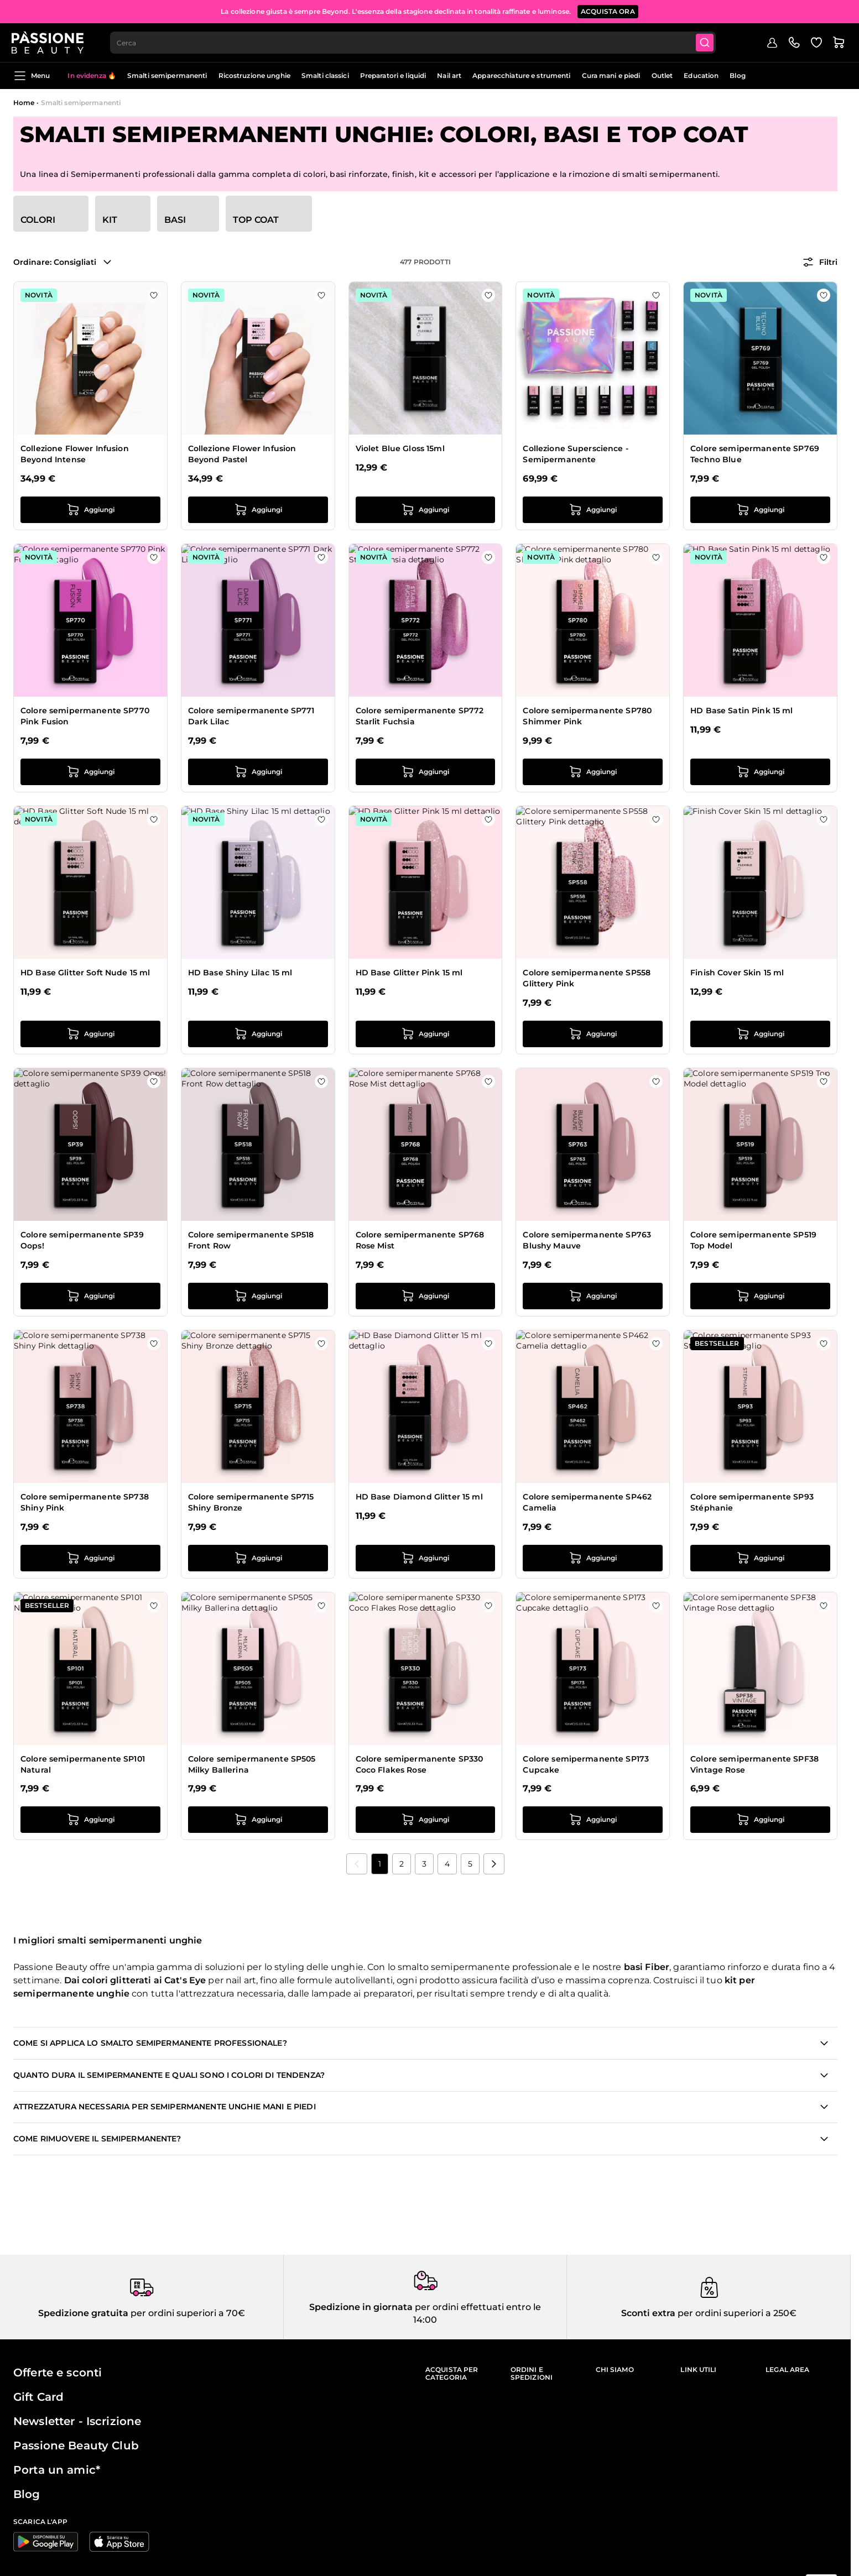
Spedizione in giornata (361, 2307)
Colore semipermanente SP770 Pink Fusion (84, 716)
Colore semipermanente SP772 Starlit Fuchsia (420, 716)
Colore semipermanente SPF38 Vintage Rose (754, 1764)
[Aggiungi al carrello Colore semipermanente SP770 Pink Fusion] (90, 772)
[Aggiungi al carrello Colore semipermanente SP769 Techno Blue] (760, 510)
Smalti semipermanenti (167, 75)
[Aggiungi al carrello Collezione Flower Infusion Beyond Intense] (90, 510)
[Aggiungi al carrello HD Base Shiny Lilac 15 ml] (258, 1034)
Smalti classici (325, 75)
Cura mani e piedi (611, 75)
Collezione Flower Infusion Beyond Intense (74, 453)
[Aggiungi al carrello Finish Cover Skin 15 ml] (760, 1034)
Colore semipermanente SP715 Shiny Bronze (251, 1502)
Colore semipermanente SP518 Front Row (251, 1240)
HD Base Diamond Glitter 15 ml (419, 1497)
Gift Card (38, 2396)
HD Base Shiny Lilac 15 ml (240, 973)
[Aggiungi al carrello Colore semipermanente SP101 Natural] (90, 1819)
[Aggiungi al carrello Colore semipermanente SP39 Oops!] (90, 1296)
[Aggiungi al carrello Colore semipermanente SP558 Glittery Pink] (593, 1034)
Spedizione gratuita (83, 2313)
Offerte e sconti (57, 2372)
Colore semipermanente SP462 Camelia (587, 1502)
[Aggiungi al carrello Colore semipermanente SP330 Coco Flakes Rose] (426, 1819)
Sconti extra (648, 2313)
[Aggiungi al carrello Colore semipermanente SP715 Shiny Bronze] (258, 1558)
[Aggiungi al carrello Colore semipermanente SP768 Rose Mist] (426, 1296)
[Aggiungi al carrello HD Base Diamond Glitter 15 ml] (426, 1558)
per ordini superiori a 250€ (735, 2313)
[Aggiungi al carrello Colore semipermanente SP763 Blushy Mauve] (593, 1296)
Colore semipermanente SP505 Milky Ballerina (252, 1764)
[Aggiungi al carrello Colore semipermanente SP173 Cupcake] (593, 1819)
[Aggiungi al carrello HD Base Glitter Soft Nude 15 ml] (90, 1034)
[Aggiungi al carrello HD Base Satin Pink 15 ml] (760, 772)
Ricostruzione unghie (254, 75)
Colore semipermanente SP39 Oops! (82, 1240)
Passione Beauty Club (76, 2445)
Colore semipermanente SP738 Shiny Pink (84, 1502)
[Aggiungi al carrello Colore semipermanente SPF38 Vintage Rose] (760, 1819)
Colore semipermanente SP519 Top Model (753, 1240)
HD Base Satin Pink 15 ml (741, 710)
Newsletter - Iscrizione (77, 2421)
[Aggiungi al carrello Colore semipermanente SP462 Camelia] (593, 1558)
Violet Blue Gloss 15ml (400, 448)
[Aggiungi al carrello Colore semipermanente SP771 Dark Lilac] (258, 772)
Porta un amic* (56, 2469)
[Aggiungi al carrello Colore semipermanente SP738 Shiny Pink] (90, 1558)
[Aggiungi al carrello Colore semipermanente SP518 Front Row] (258, 1296)
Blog (737, 75)
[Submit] (707, 42)
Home (23, 102)
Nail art (449, 75)
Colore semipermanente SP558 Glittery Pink (586, 978)
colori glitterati (116, 1980)
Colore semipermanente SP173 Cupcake (586, 1764)
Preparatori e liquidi (393, 75)
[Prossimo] (493, 1863)
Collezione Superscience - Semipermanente (575, 453)
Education (701, 75)
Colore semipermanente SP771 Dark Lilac (251, 716)
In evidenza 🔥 (91, 75)
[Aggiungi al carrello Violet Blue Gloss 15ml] (426, 510)
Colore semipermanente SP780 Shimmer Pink (587, 716)
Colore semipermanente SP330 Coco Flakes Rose (419, 1764)
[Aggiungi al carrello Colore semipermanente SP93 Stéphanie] (760, 1558)
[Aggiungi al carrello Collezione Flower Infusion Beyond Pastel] (258, 510)
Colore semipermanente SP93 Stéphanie (752, 1502)
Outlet (662, 75)
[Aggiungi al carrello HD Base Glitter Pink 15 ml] (426, 1034)
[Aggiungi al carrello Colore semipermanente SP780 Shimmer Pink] (593, 772)
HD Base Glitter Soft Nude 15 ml (85, 973)
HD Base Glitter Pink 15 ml (409, 973)
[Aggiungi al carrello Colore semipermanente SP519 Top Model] (760, 1296)
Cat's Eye (185, 1980)
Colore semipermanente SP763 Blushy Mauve (587, 1240)
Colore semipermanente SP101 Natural (82, 1764)
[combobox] (415, 42)
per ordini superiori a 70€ (186, 2313)
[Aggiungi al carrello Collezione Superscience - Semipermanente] (593, 510)
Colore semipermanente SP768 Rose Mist (420, 1240)
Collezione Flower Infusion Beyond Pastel (242, 453)
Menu (31, 75)
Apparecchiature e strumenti (521, 75)
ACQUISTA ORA (608, 11)
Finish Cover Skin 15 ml (737, 973)
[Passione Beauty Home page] (49, 42)
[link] (356, 1863)
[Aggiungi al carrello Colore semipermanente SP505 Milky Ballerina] (258, 1819)
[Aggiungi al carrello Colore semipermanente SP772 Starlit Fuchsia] (426, 772)
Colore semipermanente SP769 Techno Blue (754, 453)
